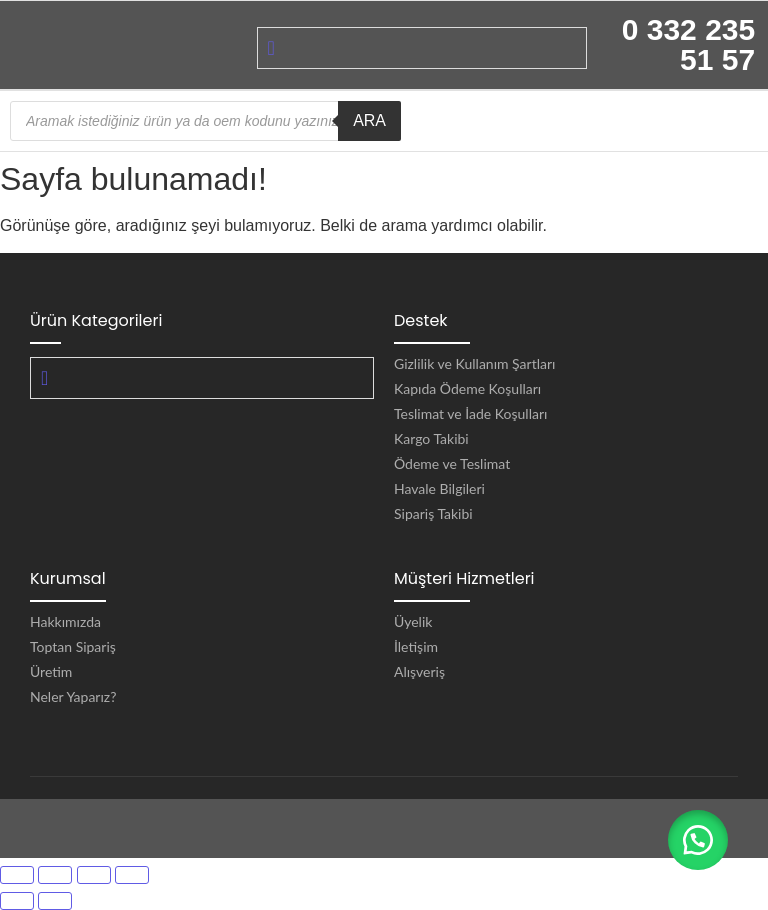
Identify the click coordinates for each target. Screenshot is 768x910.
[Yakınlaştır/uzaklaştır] (17, 875)
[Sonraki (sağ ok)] (55, 901)
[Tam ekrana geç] (55, 875)
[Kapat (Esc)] (132, 875)
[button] (698, 840)
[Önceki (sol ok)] (17, 901)
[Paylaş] (94, 875)
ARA (369, 120)
